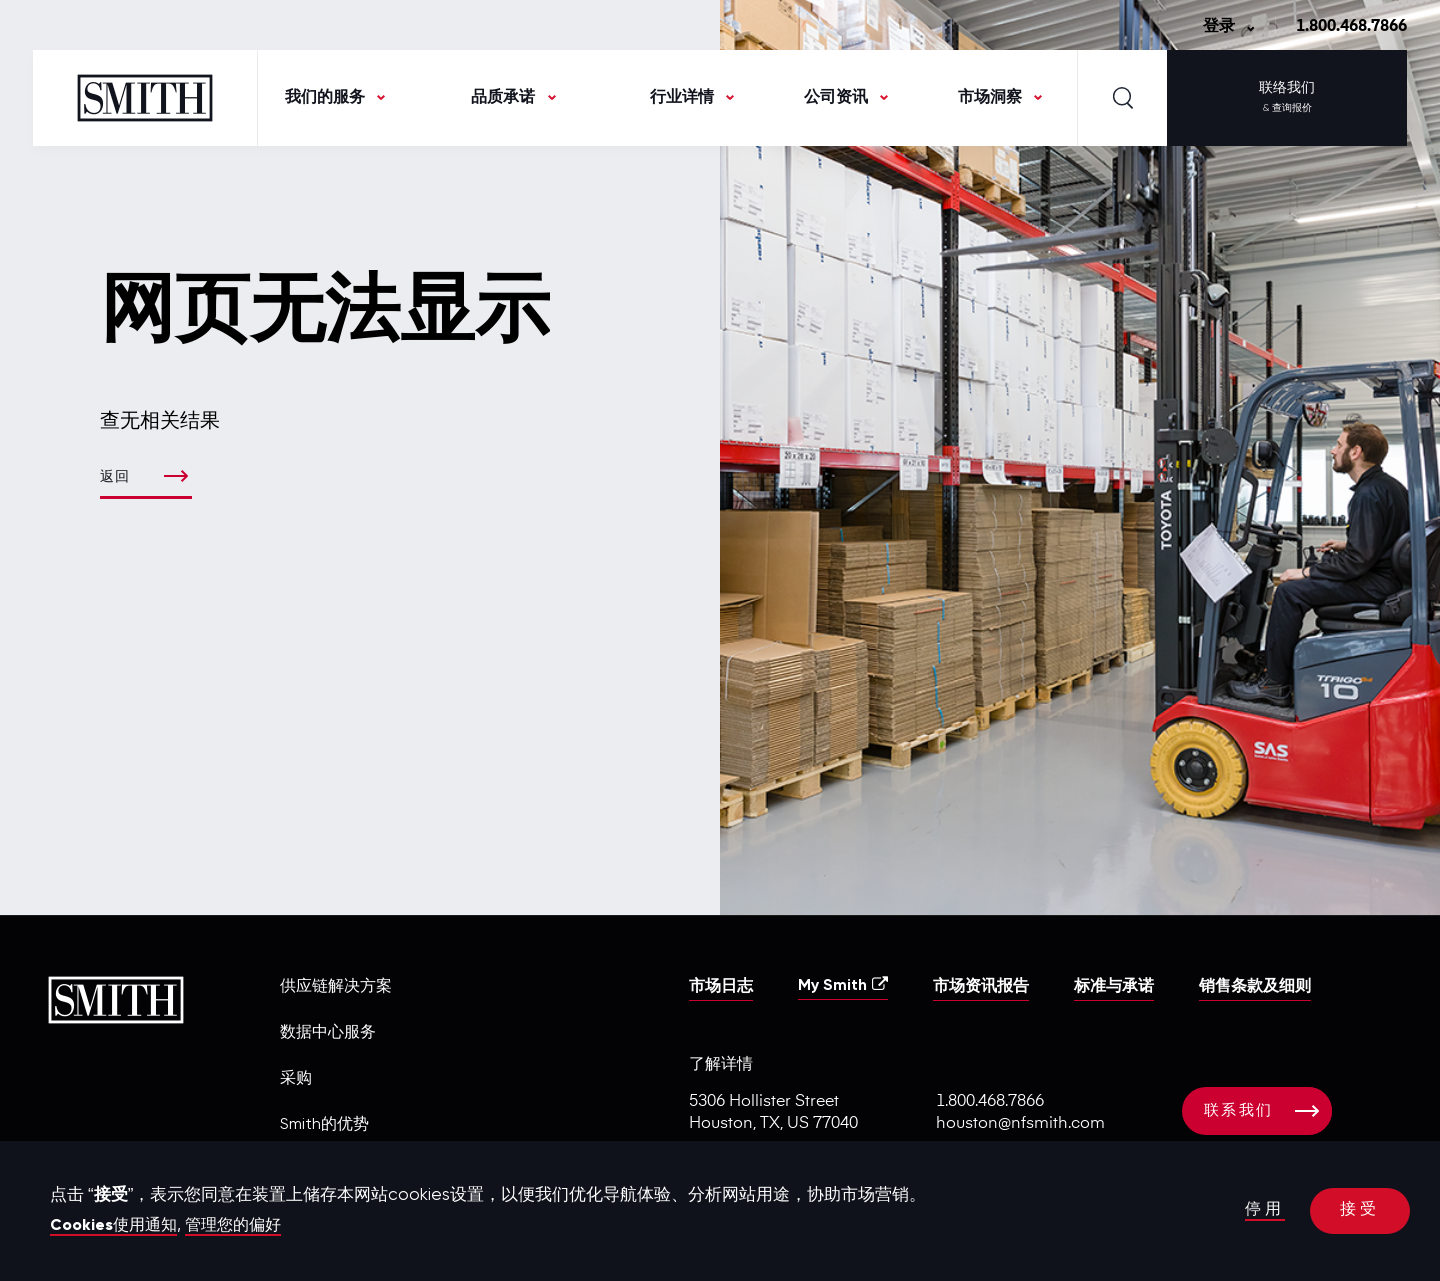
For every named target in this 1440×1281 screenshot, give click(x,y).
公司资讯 (836, 98)
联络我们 (1287, 99)
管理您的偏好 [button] (246, 1225)
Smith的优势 (324, 1125)
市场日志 (721, 987)
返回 (117, 477)
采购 (296, 1079)
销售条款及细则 (1255, 987)
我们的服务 (325, 98)
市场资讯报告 (981, 987)
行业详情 (682, 98)
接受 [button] (1359, 1211)
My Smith (843, 985)
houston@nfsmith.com (1020, 1124)
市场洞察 (990, 98)
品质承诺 (503, 98)
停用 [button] (1262, 1211)
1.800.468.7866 (1351, 27)
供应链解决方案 (336, 987)
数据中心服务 (328, 1033)
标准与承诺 (1114, 987)
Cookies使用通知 (118, 1225)
